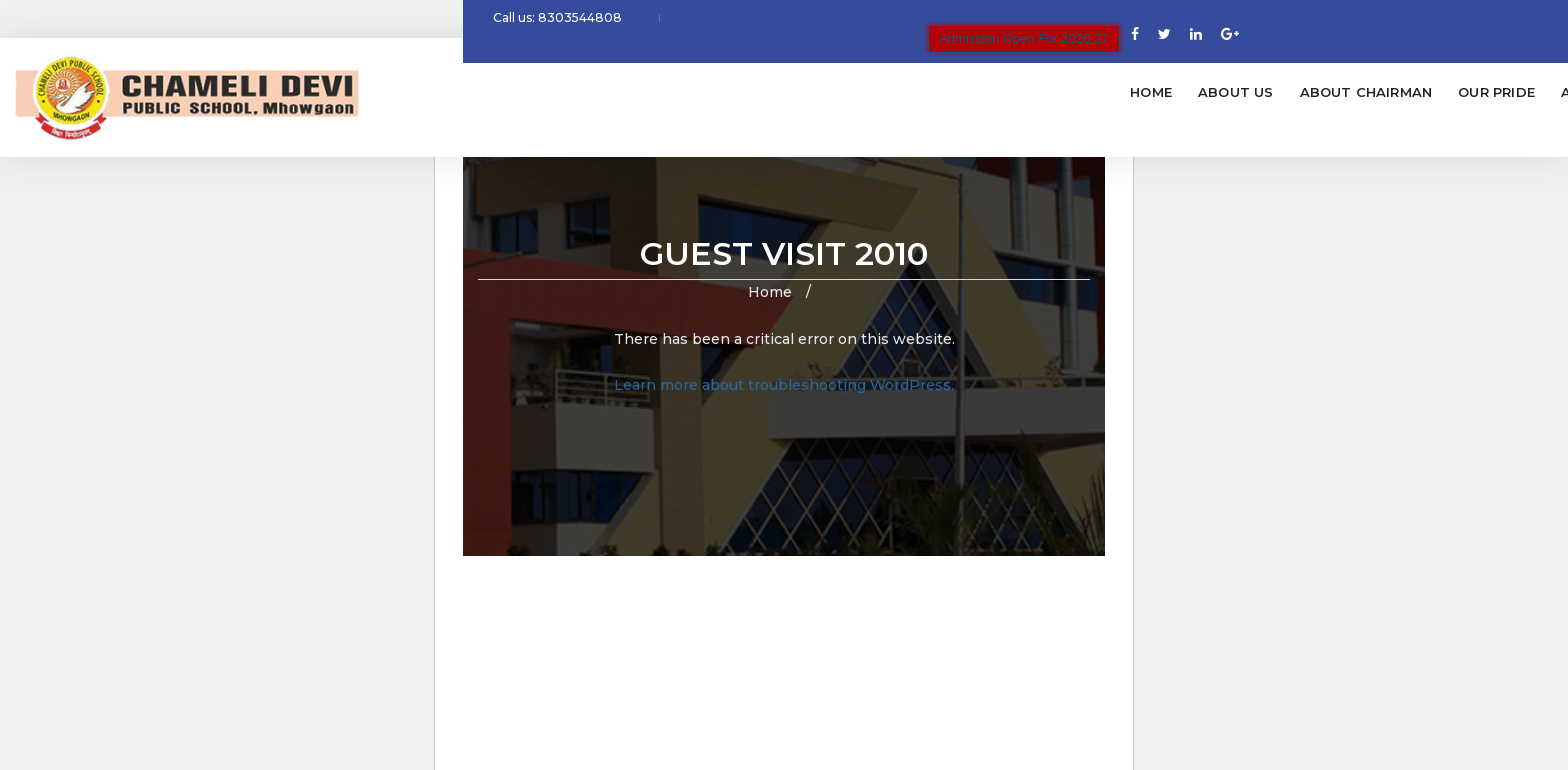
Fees (1081, 92)
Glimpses (1263, 92)
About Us (631, 92)
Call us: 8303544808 (565, 24)
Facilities (1162, 92)
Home (546, 92)
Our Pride (891, 92)
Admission (997, 92)
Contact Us (1372, 92)
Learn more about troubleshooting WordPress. (784, 385)
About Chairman (761, 92)
